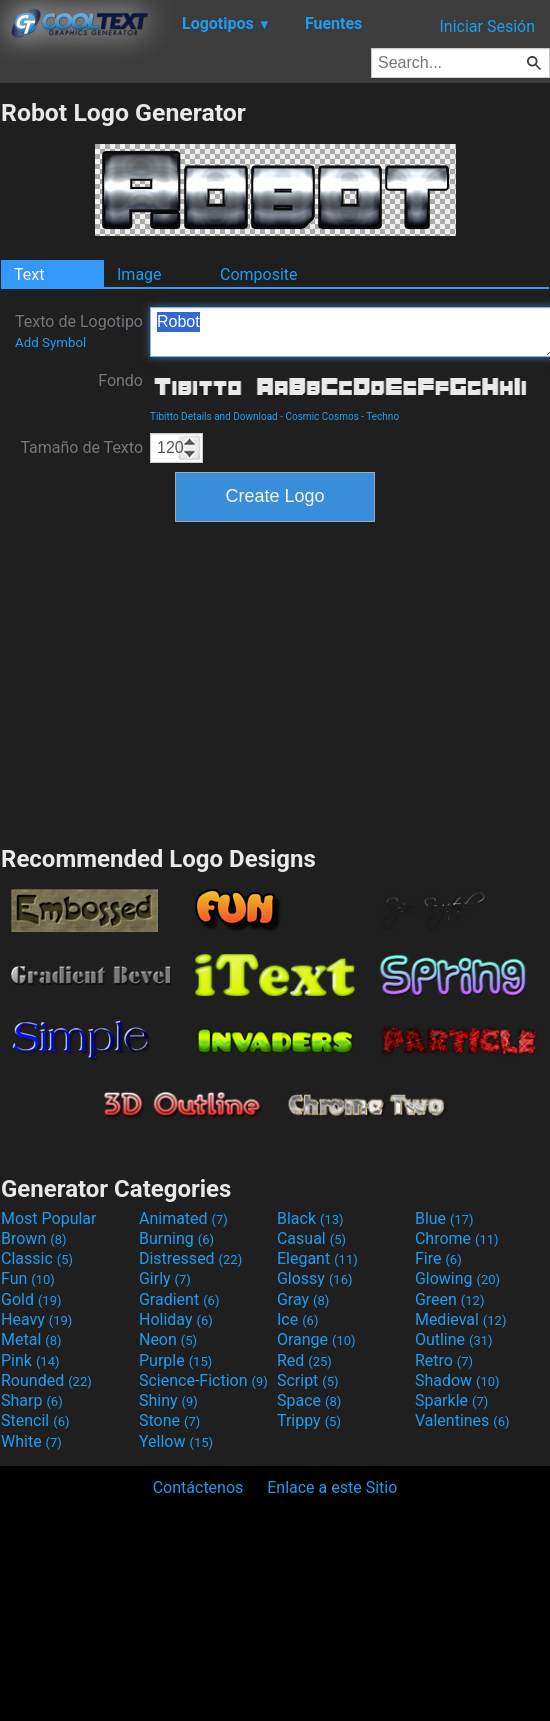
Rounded (46, 1380)
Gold (31, 1299)
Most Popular (49, 1218)
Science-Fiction (203, 1380)
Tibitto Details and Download (214, 416)
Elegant (317, 1258)
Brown (33, 1238)
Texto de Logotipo (79, 331)
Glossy (315, 1278)
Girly (165, 1278)
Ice (297, 1319)
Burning (176, 1238)
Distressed (190, 1258)
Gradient (179, 1299)
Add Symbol (50, 342)
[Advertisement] (275, 681)
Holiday (176, 1319)
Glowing (457, 1278)
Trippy (309, 1420)
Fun (28, 1278)
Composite (259, 274)
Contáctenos (198, 1487)
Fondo (120, 380)
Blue (444, 1218)
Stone (169, 1420)
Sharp (32, 1400)
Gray (303, 1299)
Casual (311, 1238)
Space (309, 1400)
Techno (382, 416)
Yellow (176, 1441)
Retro (444, 1360)
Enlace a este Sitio (332, 1487)
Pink (30, 1360)
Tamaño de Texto (81, 447)
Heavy (36, 1319)
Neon (168, 1339)
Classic (37, 1258)
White (31, 1441)
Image (139, 274)
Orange (316, 1339)
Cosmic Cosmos (322, 416)
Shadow (457, 1380)
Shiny (168, 1400)
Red (304, 1360)
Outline (454, 1339)
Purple (175, 1360)
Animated (183, 1218)
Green (450, 1299)
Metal (31, 1339)
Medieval (461, 1319)
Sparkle (451, 1400)
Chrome (457, 1238)
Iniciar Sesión (487, 26)
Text (29, 274)
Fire (438, 1258)
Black (310, 1218)
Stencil (35, 1420)
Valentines (462, 1420)
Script (308, 1380)
